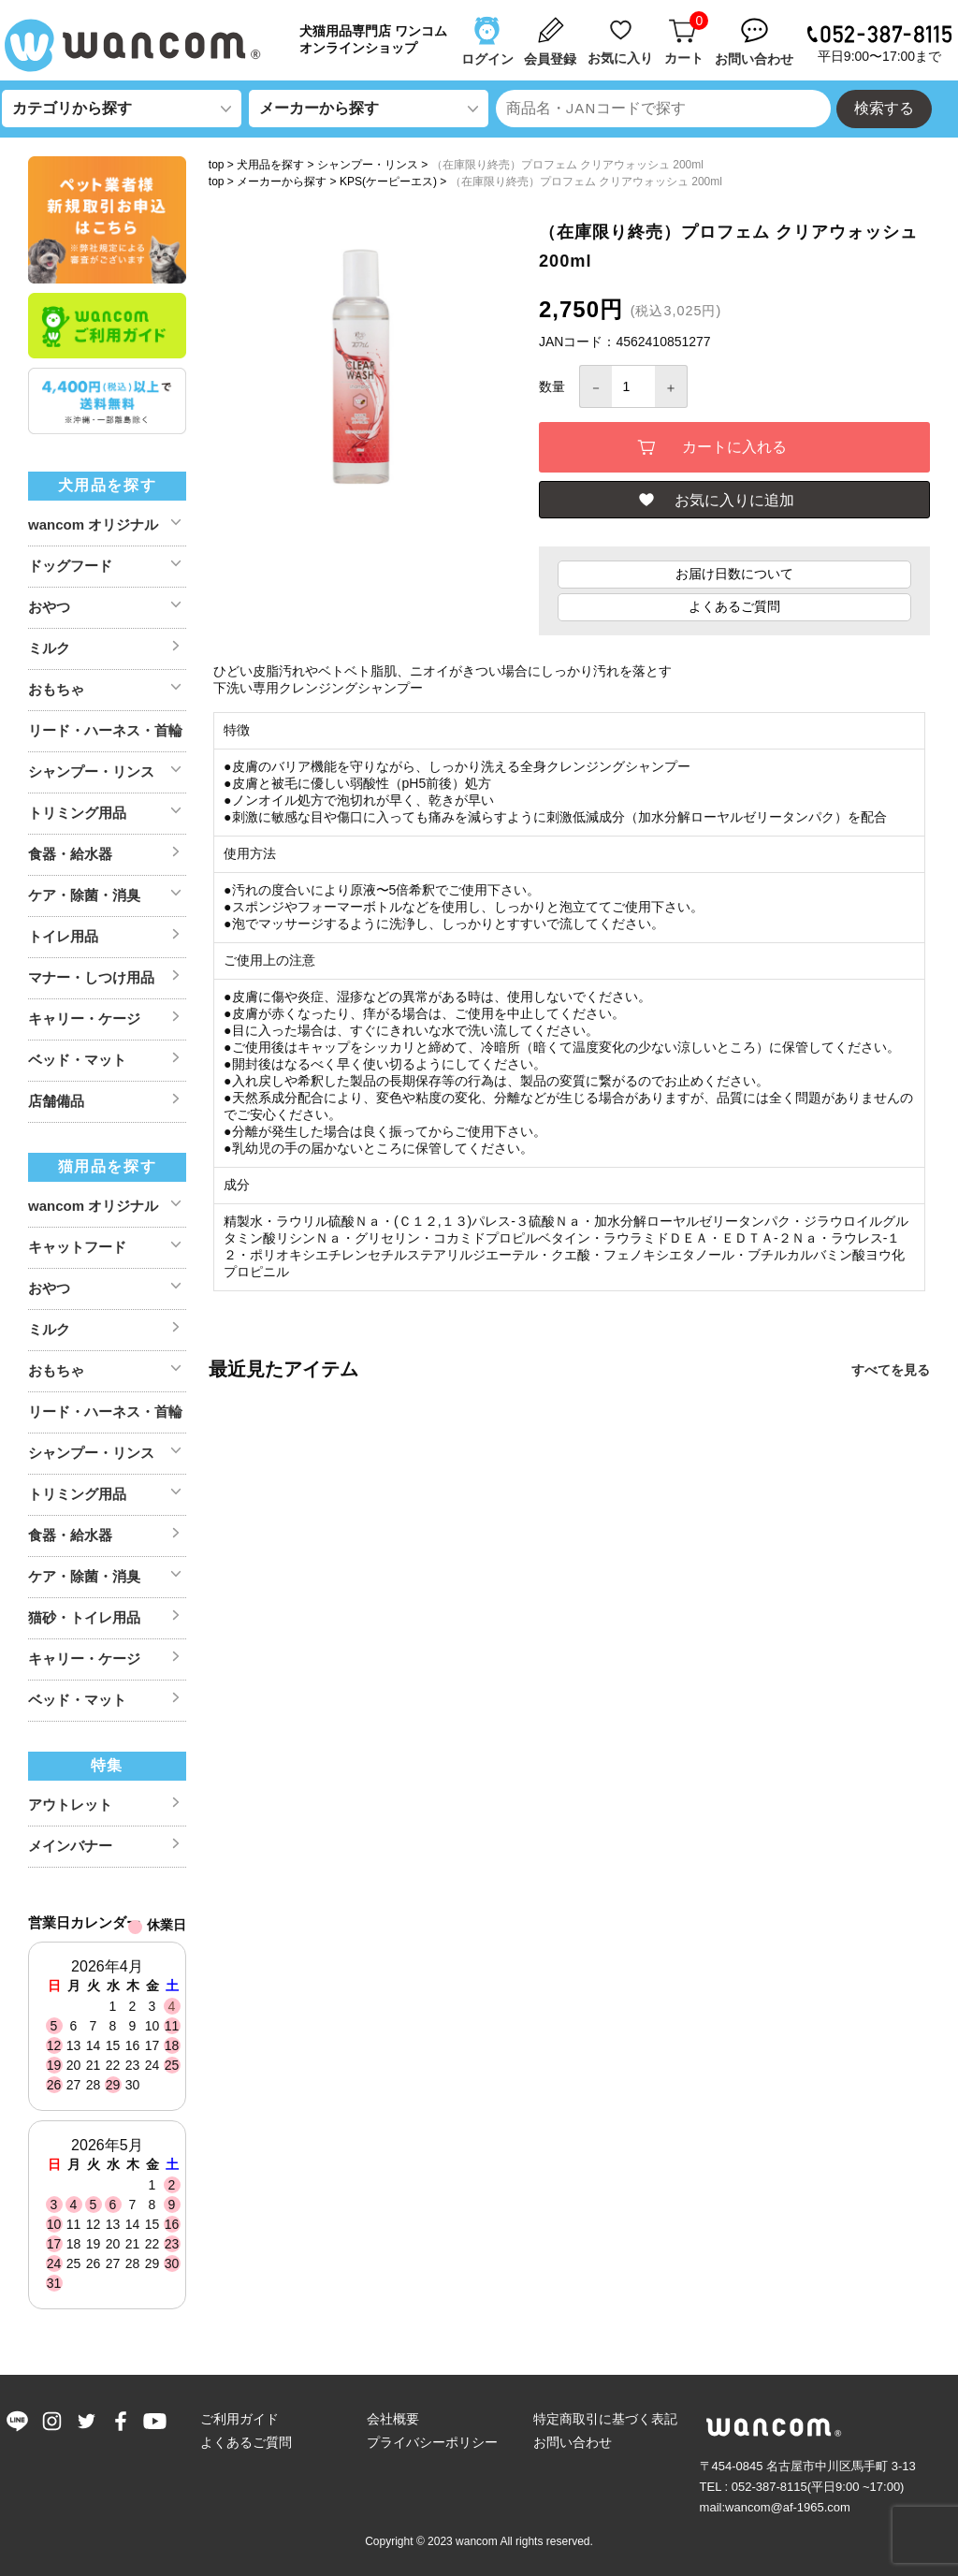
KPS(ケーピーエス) (388, 181)
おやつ (49, 607)
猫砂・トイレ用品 (84, 1617)
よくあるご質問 (734, 609)
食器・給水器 (70, 854)
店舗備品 (56, 1101)
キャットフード (77, 1247)
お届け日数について (734, 576)
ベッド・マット (77, 1060)
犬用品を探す (270, 164)
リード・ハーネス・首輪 (105, 730)
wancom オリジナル (93, 524)
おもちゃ (56, 689)
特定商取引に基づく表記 (605, 2418)
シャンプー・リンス (367, 164)
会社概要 (393, 2418)
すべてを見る (890, 1372)
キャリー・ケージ (84, 1018)
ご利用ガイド (239, 2418)
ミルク (49, 648)
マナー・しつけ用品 (91, 977)
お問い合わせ (572, 2442)
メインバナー (70, 1846)
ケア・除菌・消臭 (84, 895)
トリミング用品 (77, 813)
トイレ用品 (63, 936)
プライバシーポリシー (432, 2442)
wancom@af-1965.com (787, 2507)
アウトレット (70, 1804)
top (217, 164)
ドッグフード (70, 566)
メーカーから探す (282, 181)
